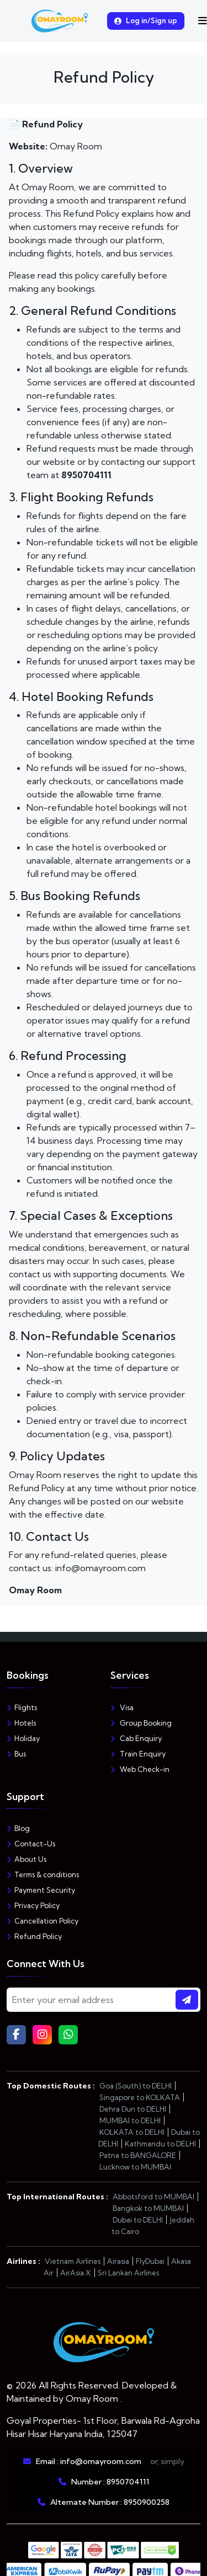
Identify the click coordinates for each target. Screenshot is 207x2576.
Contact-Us (31, 1843)
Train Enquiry (138, 1753)
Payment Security (41, 1890)
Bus (16, 1753)
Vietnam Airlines (72, 2261)
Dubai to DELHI (138, 2219)
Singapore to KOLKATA (139, 2097)
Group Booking (141, 1722)
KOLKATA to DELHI (131, 2132)
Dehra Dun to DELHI (132, 2108)
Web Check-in (139, 1769)
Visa (122, 1707)
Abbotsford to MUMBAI (153, 2196)
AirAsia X (75, 2272)
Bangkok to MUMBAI (148, 2208)
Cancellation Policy (42, 1920)
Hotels (21, 1722)
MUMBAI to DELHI (130, 2120)
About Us (26, 1859)
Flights (22, 1707)
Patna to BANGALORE (137, 2155)
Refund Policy (34, 1936)
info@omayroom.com (100, 2461)
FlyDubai (150, 2261)
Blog (18, 1828)
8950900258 (146, 2502)
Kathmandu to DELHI (160, 2143)
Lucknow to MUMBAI (135, 2166)
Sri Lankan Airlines (128, 2272)
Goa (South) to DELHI (135, 2085)
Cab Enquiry (136, 1738)
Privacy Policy (33, 1905)
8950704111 (128, 2482)
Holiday (23, 1738)
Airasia (118, 2261)
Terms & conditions (43, 1874)
